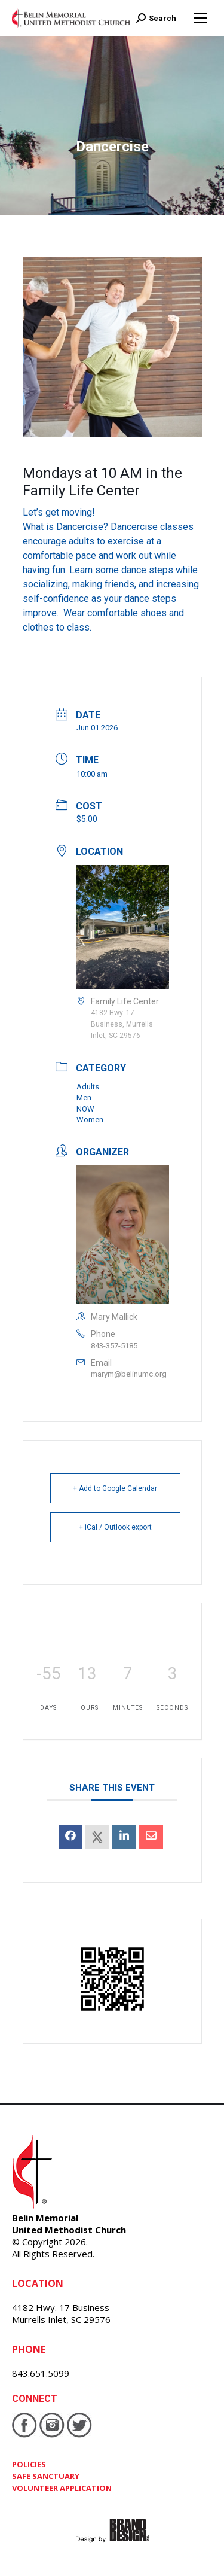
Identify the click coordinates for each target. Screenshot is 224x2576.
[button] (112, 570)
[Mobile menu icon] (200, 18)
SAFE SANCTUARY (45, 2476)
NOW (85, 1108)
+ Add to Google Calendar (115, 1488)
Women (89, 1119)
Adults (87, 1086)
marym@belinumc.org (129, 1373)
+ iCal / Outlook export (115, 1527)
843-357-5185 (114, 1345)
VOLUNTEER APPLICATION (62, 2488)
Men (83, 1097)
